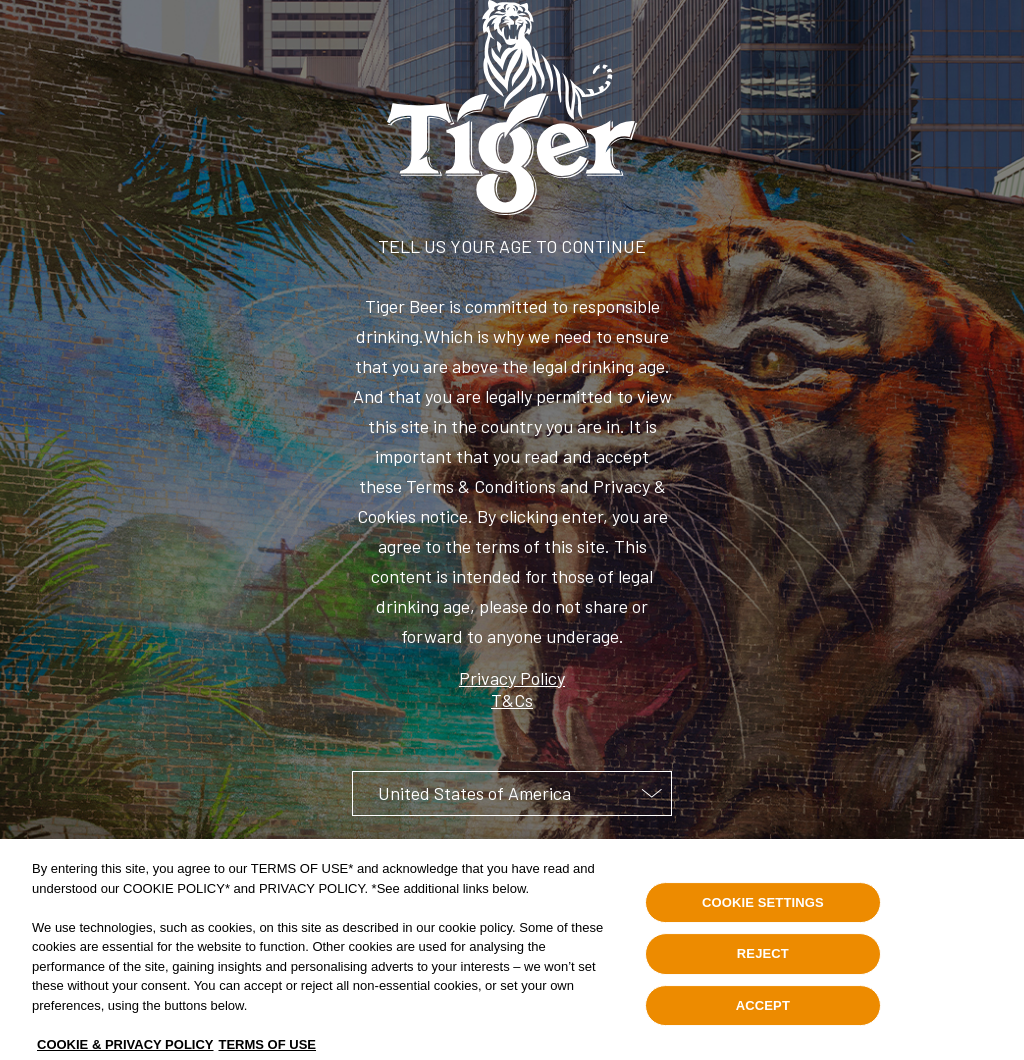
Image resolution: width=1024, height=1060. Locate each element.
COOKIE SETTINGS (763, 910)
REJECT (763, 962)
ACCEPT (763, 1014)
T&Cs (512, 700)
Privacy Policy (512, 678)
